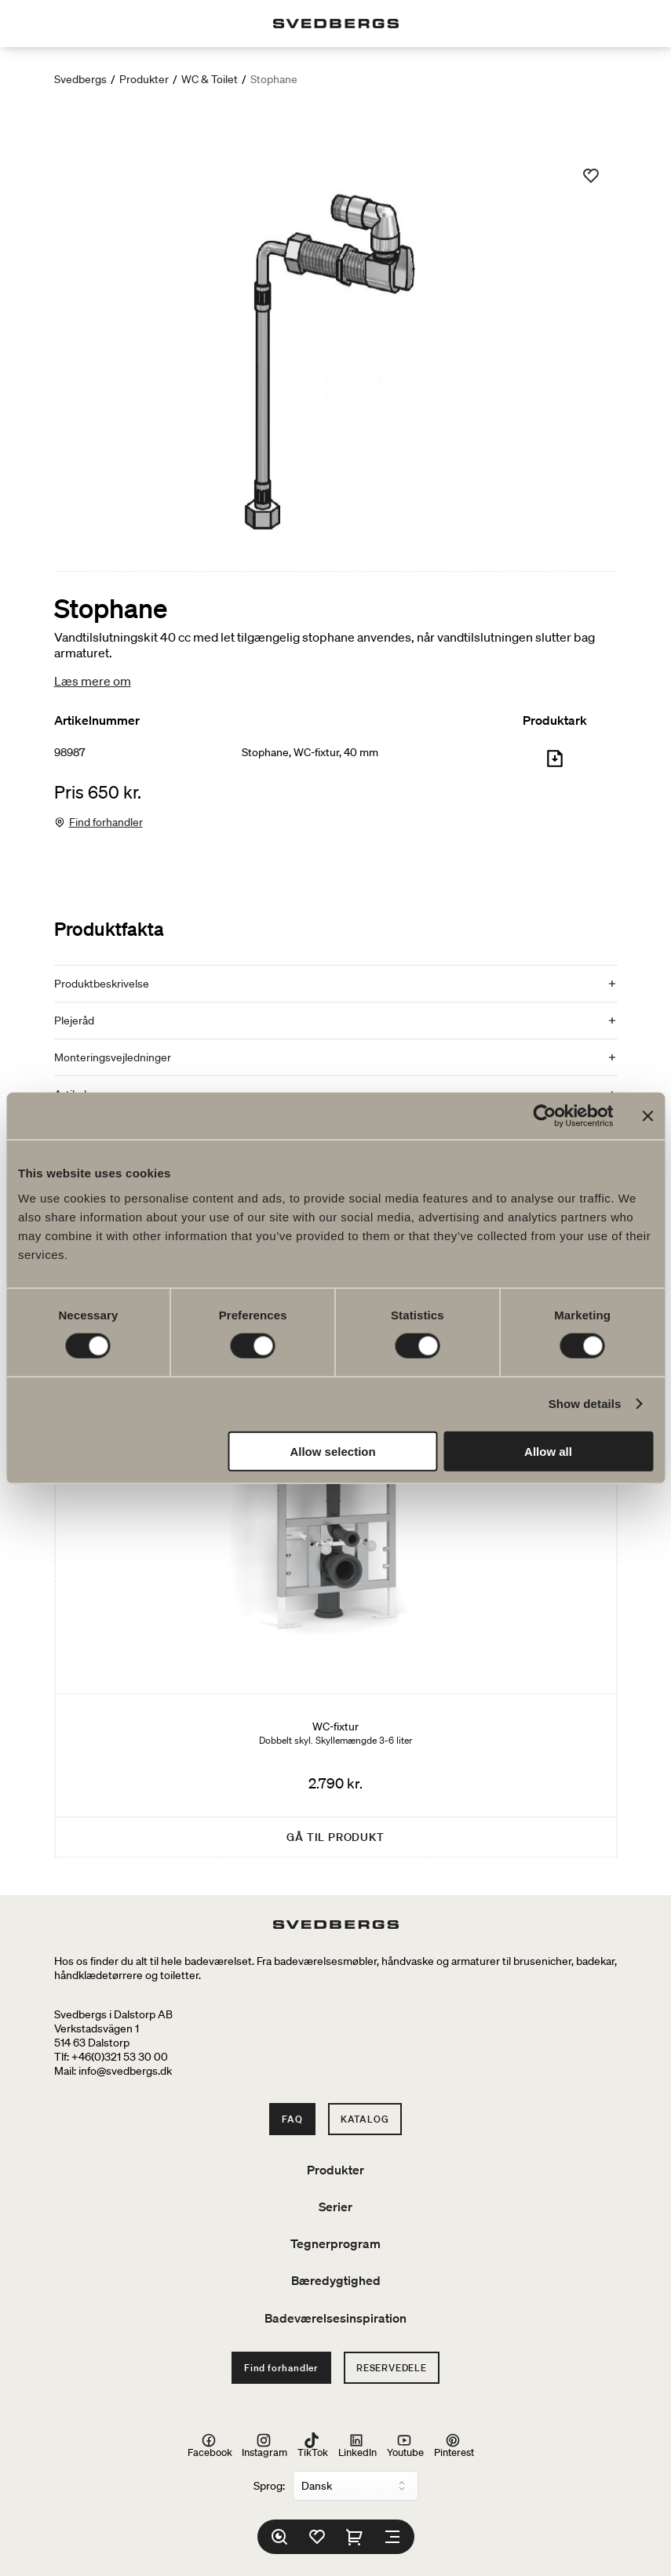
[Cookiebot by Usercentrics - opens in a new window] (544, 1116)
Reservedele (391, 2367)
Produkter (144, 79)
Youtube (405, 2445)
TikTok (312, 2445)
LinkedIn (357, 2445)
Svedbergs (80, 79)
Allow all (548, 1450)
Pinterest (454, 2445)
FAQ (292, 2119)
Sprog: (269, 2486)
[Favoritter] (317, 2536)
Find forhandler (106, 822)
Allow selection (332, 1450)
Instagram (264, 2445)
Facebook (210, 2445)
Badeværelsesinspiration (335, 2318)
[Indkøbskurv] (354, 2536)
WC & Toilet (209, 79)
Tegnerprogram (335, 2243)
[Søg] (279, 2536)
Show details (585, 1403)
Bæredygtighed (336, 2280)
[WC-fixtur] (336, 1565)
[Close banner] (647, 1116)
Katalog (365, 2119)
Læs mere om (92, 681)
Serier (335, 2206)
